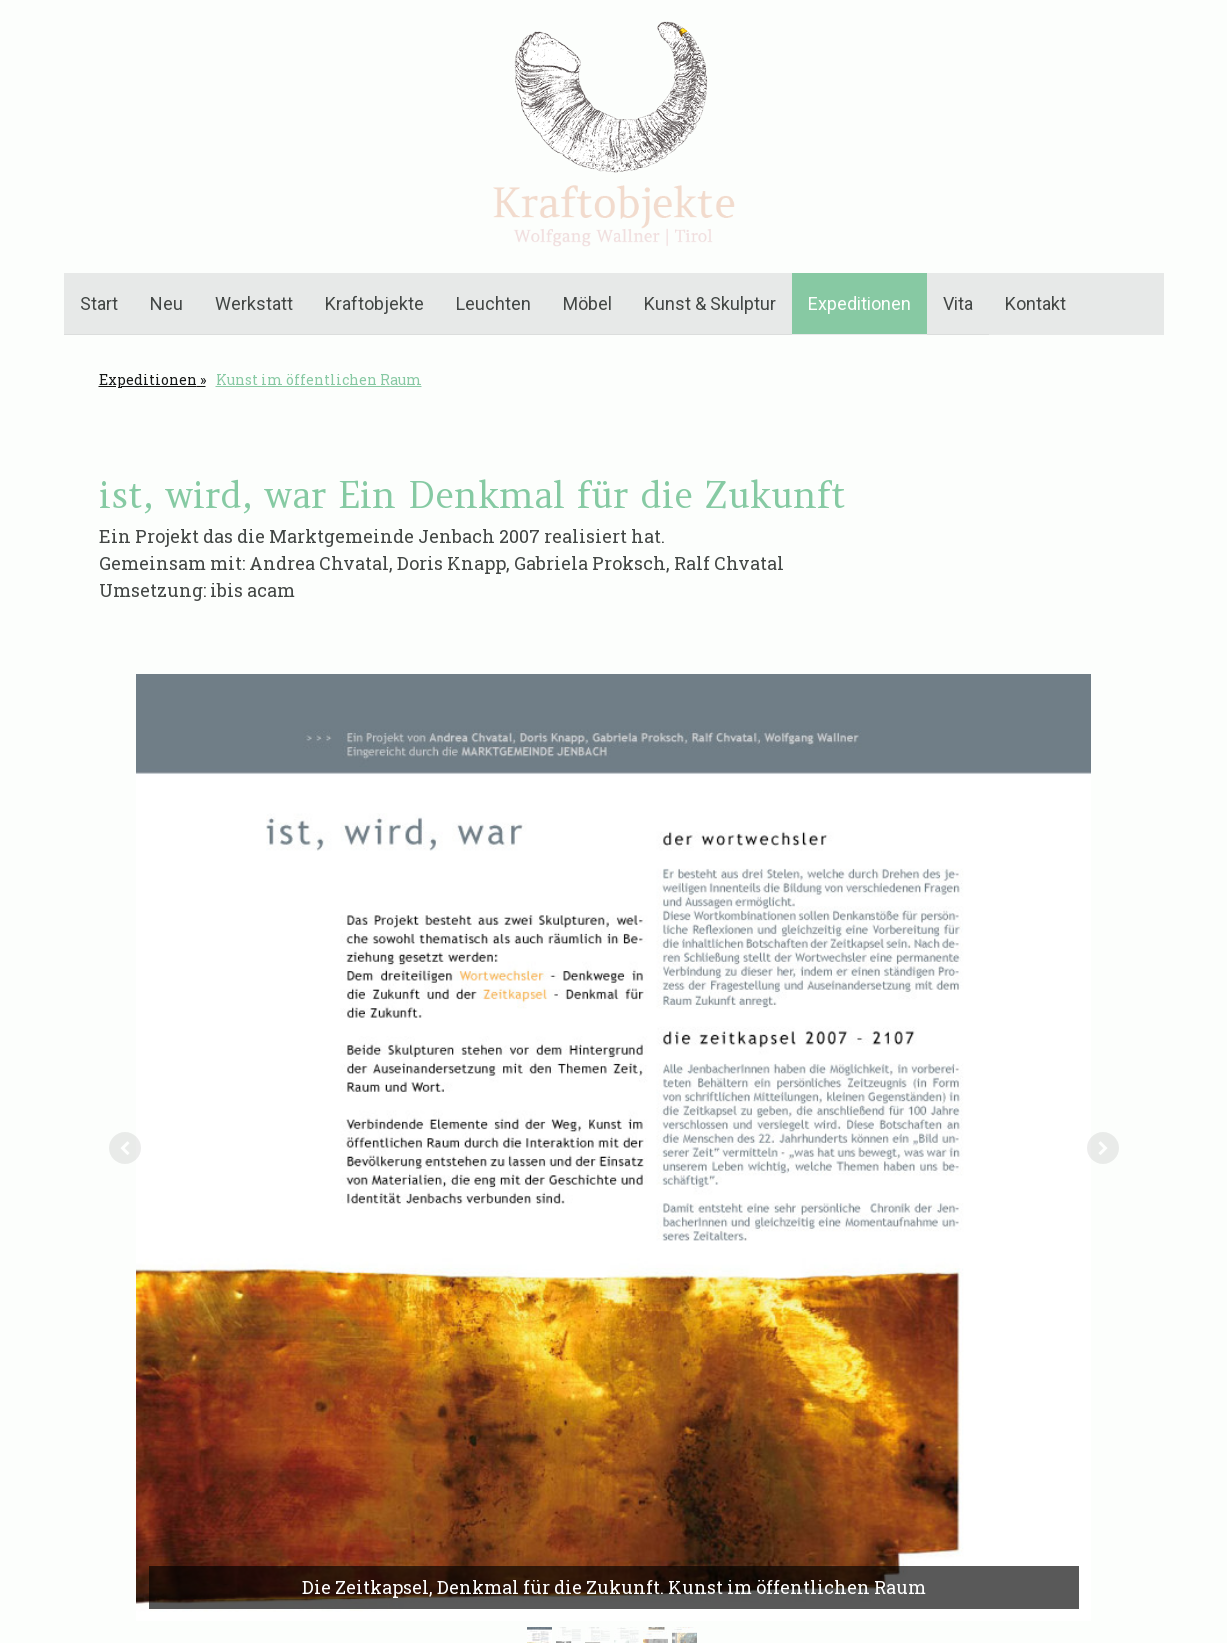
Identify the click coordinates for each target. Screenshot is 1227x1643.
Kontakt (1035, 303)
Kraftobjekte (374, 303)
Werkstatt (254, 303)
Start (99, 303)
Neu (166, 303)
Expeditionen (859, 303)
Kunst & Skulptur (710, 303)
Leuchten (493, 303)
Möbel (587, 303)
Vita (958, 303)
